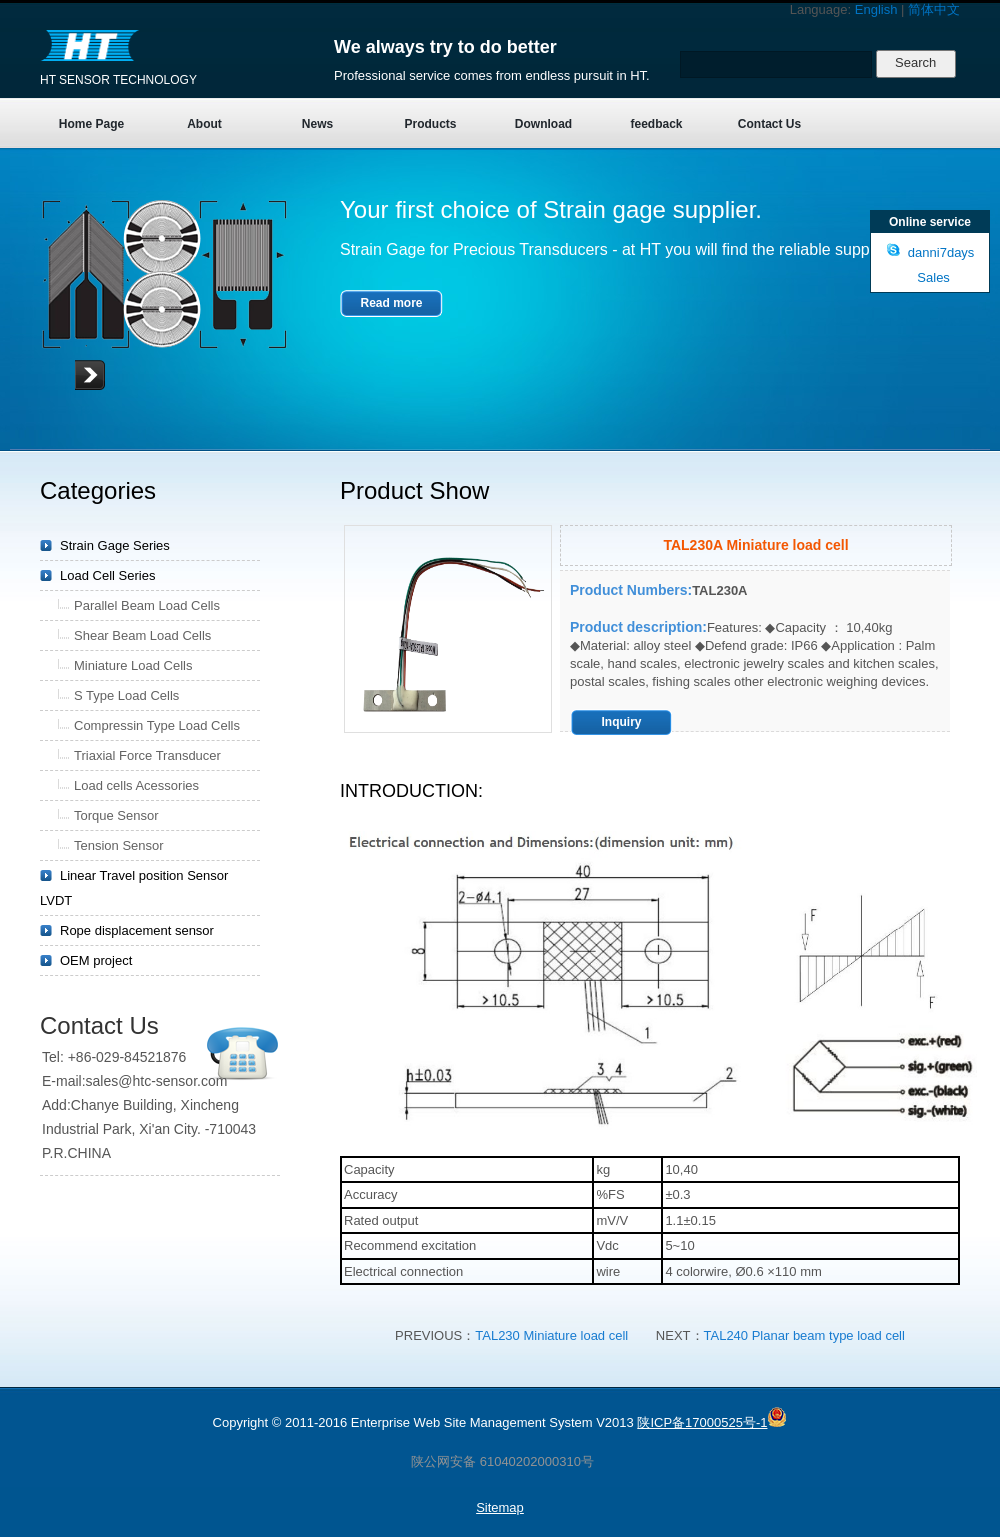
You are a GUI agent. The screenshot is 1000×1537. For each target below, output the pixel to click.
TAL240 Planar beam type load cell (804, 1335)
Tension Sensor (119, 845)
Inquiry (621, 722)
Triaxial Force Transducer (147, 755)
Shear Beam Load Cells (142, 635)
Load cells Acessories (136, 785)
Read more (391, 303)
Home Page (91, 124)
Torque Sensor (116, 815)
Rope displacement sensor (137, 930)
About (204, 124)
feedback (656, 124)
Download (543, 124)
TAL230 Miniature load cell (553, 1335)
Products (430, 124)
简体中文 (934, 9)
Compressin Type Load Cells (157, 725)
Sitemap (500, 1507)
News (317, 124)
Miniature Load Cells (133, 665)
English (876, 9)
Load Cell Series (107, 575)
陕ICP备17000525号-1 (702, 1422)
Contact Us (769, 124)
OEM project (96, 960)
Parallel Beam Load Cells (147, 605)
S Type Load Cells (126, 695)
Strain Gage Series (115, 545)
